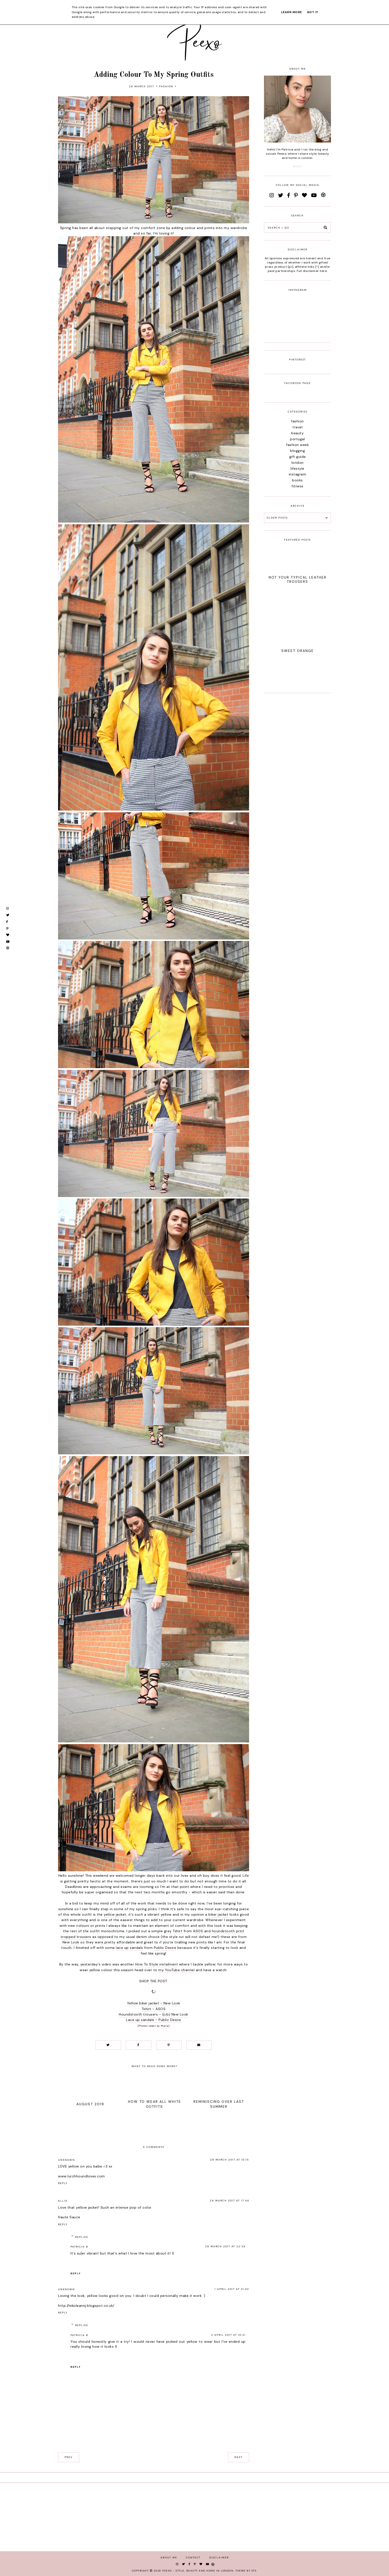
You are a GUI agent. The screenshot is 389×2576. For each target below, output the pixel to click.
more (297, 166)
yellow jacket (115, 1914)
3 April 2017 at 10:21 (228, 2335)
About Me (169, 2557)
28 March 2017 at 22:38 (225, 2246)
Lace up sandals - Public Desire (153, 2020)
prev (69, 2457)
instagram (297, 474)
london (298, 462)
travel (297, 427)
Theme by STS (245, 2570)
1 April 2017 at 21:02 (232, 2289)
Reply (62, 2183)
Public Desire (165, 1947)
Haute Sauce (69, 2217)
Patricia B (79, 2246)
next (238, 2457)
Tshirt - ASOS (154, 2009)
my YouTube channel (176, 1970)
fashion (166, 86)
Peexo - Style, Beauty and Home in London (197, 2570)
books (297, 480)
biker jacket (218, 1914)
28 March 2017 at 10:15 (229, 2159)
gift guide (297, 456)
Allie (62, 2200)
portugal (297, 439)
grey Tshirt (173, 1931)
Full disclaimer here (312, 271)
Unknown (66, 2160)
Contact (193, 2557)
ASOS (198, 1931)
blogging (297, 450)
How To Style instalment (156, 1964)
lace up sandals (129, 1947)
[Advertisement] (297, 775)
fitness (297, 486)
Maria (164, 2025)
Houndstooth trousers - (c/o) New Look (153, 2014)
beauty (297, 433)
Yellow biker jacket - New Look (153, 2003)
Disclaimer (219, 2557)
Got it (313, 12)
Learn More (291, 12)
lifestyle (297, 468)
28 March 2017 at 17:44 (229, 2200)
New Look (71, 1942)
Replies (81, 2237)
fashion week (297, 444)
